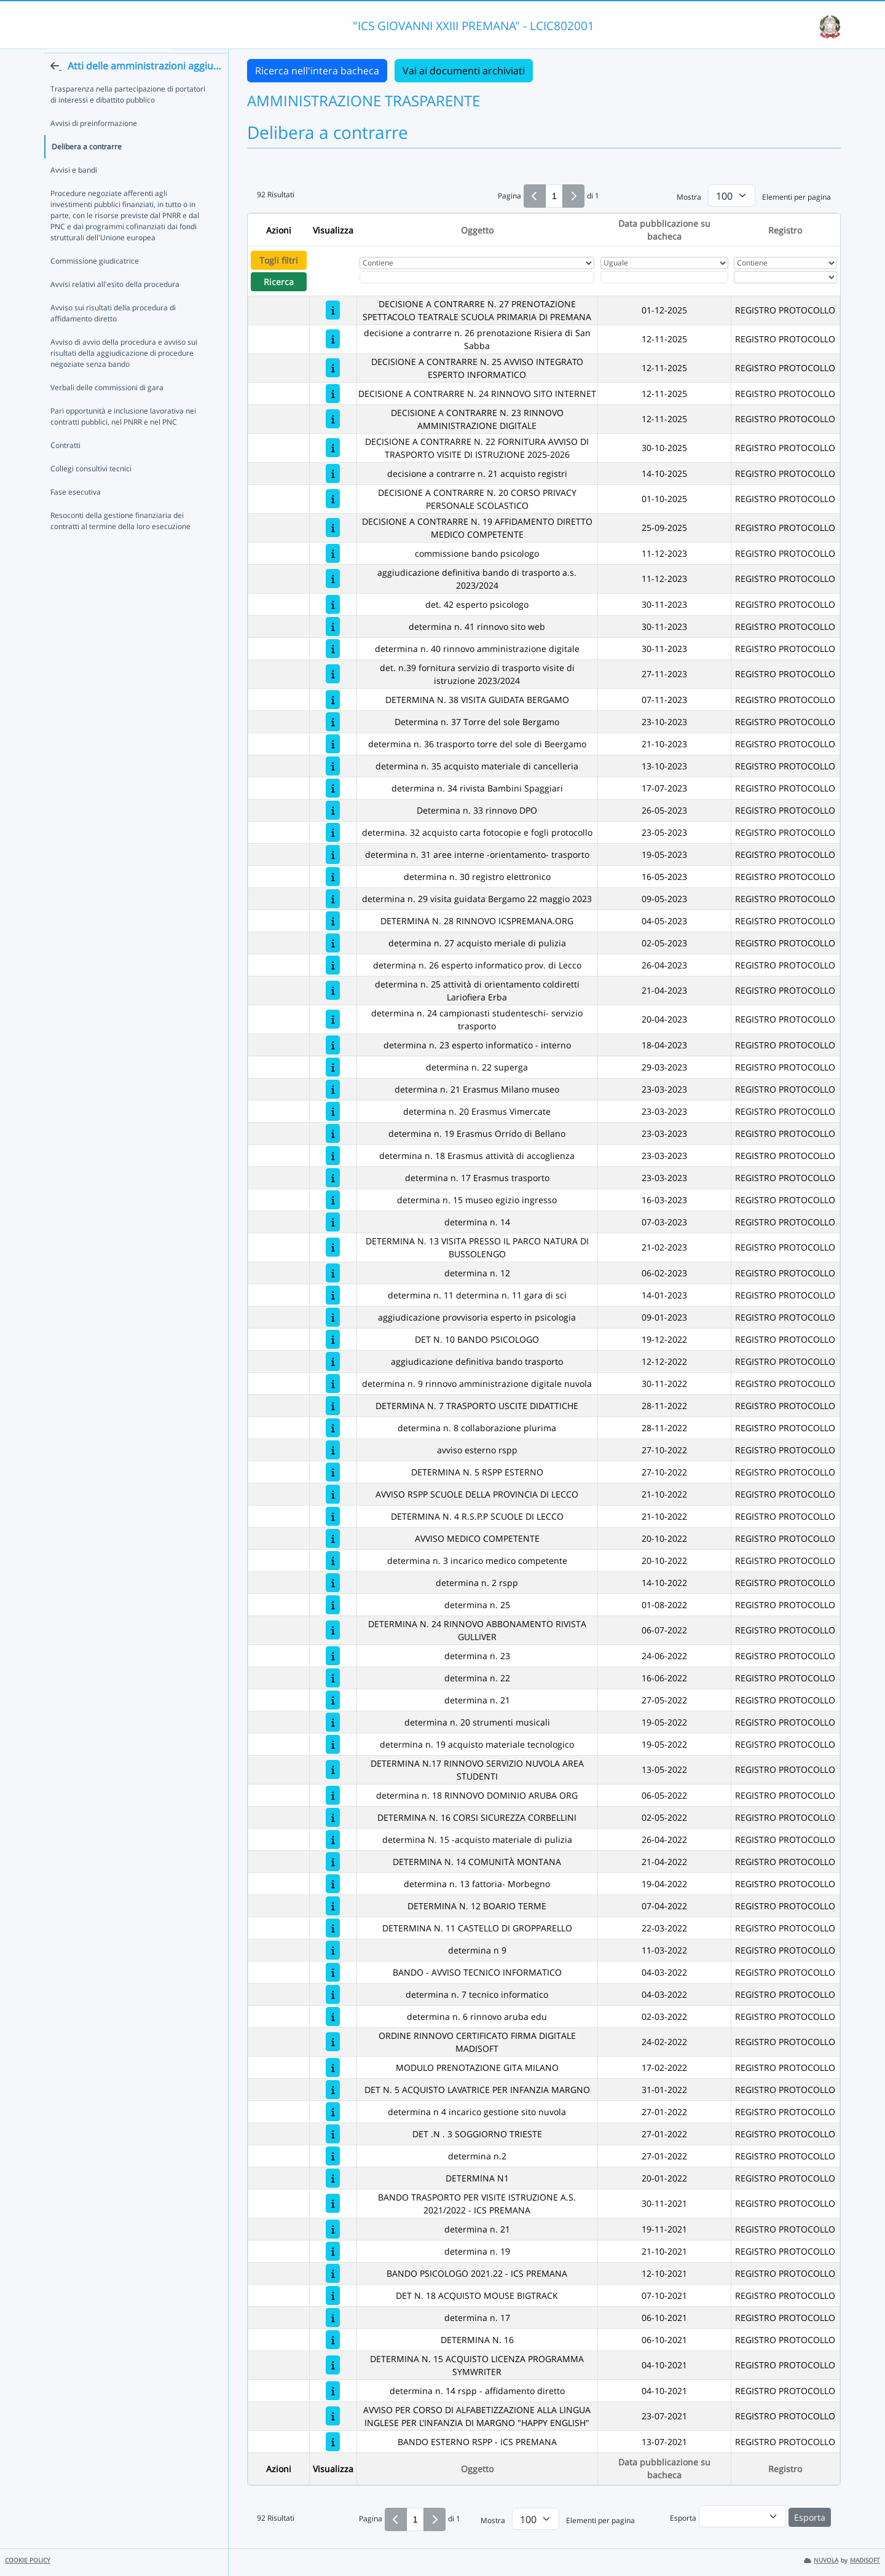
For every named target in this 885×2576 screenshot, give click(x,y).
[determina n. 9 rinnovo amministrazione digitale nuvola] (333, 1383)
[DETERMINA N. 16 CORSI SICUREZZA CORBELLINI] (333, 1817)
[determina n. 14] (333, 1221)
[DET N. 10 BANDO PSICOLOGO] (333, 1339)
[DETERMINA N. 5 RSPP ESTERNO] (333, 1472)
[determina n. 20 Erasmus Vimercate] (333, 1111)
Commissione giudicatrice (94, 282)
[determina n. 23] (333, 1655)
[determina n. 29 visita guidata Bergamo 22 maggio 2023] (333, 898)
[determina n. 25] (333, 1604)
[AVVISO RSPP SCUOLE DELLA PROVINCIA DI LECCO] (333, 1494)
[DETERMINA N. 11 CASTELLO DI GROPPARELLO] (333, 1928)
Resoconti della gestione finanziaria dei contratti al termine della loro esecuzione (120, 541)
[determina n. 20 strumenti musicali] (333, 1722)
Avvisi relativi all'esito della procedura (114, 305)
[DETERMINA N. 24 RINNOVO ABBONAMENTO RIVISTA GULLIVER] (333, 1629)
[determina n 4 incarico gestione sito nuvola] (333, 2111)
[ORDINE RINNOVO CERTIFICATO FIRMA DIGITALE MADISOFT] (333, 2041)
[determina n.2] (333, 2156)
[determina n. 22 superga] (333, 1067)
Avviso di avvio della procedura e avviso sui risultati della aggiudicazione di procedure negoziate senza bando (123, 374)
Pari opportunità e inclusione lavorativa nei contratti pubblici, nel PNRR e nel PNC (123, 437)
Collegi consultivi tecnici (91, 489)
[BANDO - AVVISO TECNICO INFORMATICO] (333, 1972)
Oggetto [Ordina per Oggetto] (477, 230)
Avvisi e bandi (73, 191)
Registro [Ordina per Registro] (785, 230)
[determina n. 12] (333, 1272)
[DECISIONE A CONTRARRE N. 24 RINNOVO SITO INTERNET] (333, 393)
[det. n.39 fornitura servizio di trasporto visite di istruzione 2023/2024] (333, 673)
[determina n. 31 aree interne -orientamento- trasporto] (333, 854)
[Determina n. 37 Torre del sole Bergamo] (333, 721)
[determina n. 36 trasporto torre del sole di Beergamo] (333, 743)
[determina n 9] (333, 1950)
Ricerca (279, 282)
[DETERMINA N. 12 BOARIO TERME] (333, 1905)
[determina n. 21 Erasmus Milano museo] (333, 1089)
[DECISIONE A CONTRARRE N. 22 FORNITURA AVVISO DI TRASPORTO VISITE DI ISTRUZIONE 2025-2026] (333, 447)
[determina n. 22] (333, 1677)
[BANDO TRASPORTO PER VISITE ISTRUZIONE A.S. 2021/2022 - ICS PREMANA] (333, 2203)
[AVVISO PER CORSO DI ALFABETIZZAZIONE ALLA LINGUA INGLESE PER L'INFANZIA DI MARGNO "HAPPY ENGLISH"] (333, 2415)
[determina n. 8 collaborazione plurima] (333, 1427)
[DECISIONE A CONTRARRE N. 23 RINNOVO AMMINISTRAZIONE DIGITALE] (333, 418)
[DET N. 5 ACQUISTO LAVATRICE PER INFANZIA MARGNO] (333, 2089)
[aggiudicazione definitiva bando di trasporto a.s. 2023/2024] (333, 578)
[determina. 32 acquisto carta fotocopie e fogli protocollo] (333, 832)
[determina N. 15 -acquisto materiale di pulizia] (333, 1839)
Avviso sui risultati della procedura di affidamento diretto (113, 334)
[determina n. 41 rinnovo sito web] (333, 626)
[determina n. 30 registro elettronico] (333, 876)
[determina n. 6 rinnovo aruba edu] (333, 2016)
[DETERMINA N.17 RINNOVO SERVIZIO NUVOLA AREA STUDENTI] (333, 1769)
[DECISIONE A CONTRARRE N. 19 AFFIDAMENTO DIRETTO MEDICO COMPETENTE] (333, 527)
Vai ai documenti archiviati (464, 70)
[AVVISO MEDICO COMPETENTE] (333, 1538)
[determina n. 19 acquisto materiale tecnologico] (333, 1744)
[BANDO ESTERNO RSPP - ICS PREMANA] (333, 2441)
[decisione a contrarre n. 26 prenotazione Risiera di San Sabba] (333, 338)
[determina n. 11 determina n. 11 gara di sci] (333, 1295)
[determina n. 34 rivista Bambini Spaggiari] (333, 788)
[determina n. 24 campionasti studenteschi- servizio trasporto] (333, 1019)
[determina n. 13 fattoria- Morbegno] (333, 1883)
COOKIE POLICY (27, 2560)
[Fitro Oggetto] (477, 277)
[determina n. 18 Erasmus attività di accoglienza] (333, 1155)
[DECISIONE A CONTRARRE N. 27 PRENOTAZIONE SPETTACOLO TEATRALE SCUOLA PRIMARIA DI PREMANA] (333, 310)
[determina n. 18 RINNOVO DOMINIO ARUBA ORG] (333, 1795)
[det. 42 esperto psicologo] (333, 604)
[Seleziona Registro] (785, 277)
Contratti (65, 466)
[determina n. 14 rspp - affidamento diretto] (333, 2390)
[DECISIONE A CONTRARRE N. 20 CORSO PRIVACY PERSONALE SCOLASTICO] (333, 498)
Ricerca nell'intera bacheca (317, 70)
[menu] (742, 2516)
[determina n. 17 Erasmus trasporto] (333, 1177)
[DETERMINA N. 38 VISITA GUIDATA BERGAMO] (333, 699)
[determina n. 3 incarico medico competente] (333, 1560)
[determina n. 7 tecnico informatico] (333, 1994)
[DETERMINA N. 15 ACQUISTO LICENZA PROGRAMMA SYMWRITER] (333, 2364)
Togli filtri (278, 260)
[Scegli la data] (664, 277)
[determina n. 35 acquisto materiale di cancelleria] (333, 766)
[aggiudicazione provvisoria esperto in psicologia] (333, 1317)
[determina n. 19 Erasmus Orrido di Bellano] (333, 1133)
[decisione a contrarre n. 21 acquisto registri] (333, 473)
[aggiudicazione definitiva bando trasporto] (333, 1361)
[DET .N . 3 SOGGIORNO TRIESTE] (333, 2133)
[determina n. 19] (333, 2251)
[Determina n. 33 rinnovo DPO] (333, 810)
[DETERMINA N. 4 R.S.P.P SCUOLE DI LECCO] (333, 1516)
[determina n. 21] (333, 1700)
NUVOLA (821, 2560)
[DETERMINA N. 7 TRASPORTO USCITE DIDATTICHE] (333, 1405)
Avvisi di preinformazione (93, 144)
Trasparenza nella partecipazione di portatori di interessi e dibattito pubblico (127, 115)
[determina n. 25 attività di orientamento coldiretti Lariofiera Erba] (333, 990)
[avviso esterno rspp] (333, 1449)
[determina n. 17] (333, 2317)
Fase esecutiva (75, 513)
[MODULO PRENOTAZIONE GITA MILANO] (333, 2067)
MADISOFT (865, 2560)
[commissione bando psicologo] (333, 553)
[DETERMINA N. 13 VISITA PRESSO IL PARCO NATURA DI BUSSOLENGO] (333, 1247)
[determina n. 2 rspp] (333, 1582)
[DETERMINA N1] (333, 2178)
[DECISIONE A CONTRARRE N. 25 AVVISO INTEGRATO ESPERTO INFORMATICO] (333, 367)
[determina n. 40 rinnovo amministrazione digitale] (333, 648)
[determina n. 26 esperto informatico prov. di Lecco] (333, 965)
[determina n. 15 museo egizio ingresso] (333, 1199)
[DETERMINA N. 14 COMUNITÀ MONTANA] (333, 1861)
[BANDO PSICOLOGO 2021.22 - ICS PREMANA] (333, 2273)
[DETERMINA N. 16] (333, 2339)
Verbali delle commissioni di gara (106, 408)
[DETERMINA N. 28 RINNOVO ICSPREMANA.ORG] (333, 920)
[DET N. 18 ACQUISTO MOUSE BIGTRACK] (333, 2295)
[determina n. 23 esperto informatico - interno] (333, 1044)
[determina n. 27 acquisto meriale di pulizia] (333, 942)
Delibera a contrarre (87, 167)
